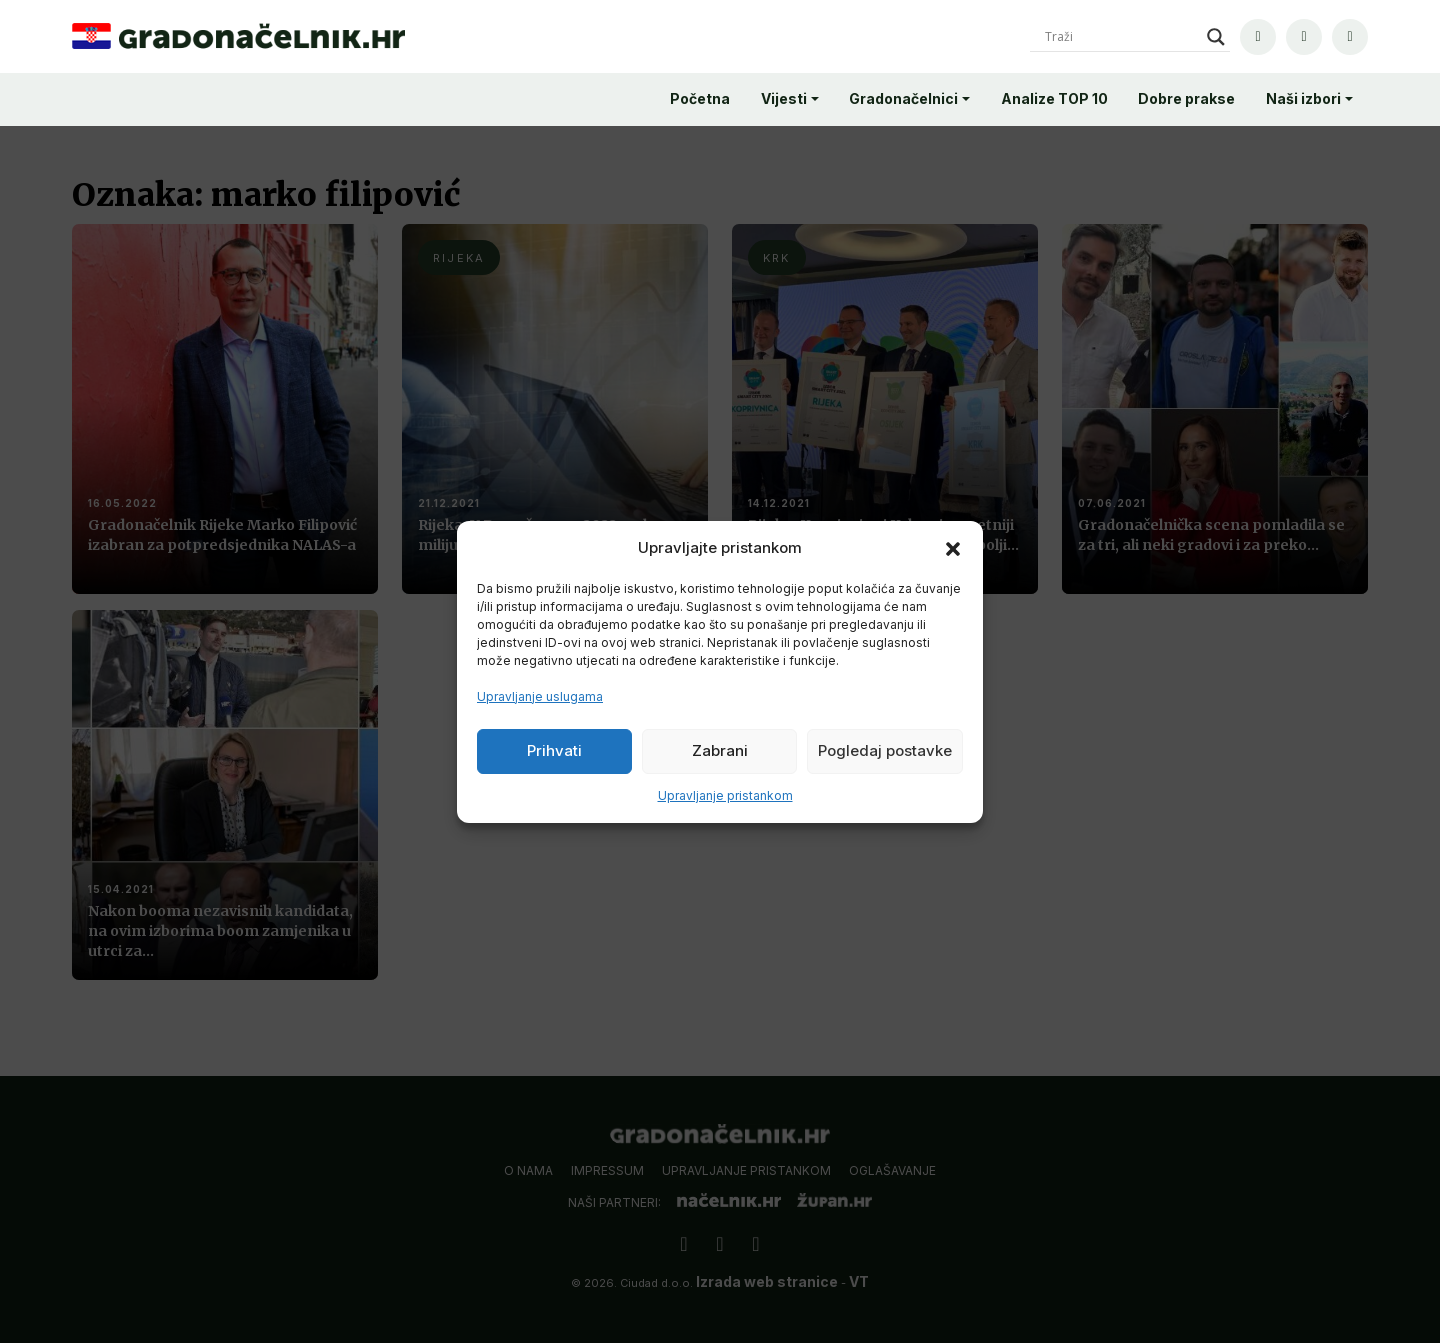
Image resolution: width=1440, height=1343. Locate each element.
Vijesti (784, 98)
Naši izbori (1303, 98)
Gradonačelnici (903, 98)
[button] (953, 548)
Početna (700, 98)
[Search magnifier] (1216, 37)
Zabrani (720, 750)
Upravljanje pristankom (725, 795)
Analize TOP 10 (1054, 98)
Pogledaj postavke (885, 750)
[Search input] (1121, 37)
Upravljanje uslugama (540, 696)
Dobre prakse (1186, 98)
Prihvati (554, 750)
